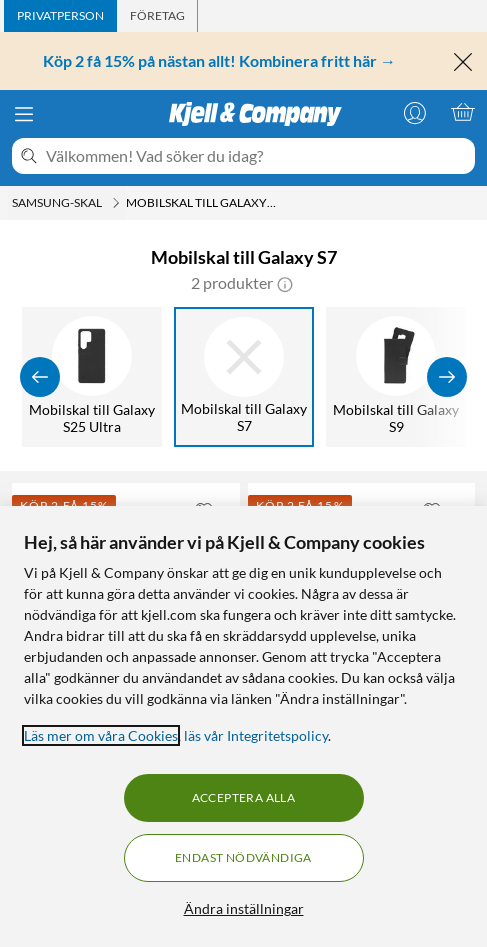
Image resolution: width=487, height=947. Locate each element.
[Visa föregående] (40, 377)
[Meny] (24, 114)
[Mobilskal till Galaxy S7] (244, 377)
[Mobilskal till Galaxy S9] (396, 377)
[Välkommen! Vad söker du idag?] (256, 156)
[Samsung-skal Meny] (116, 203)
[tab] (60, 16)
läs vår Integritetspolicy (256, 735)
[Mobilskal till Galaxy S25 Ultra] (92, 377)
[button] (285, 283)
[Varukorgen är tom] (463, 112)
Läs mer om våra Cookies (101, 735)
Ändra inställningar (244, 908)
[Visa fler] (447, 377)
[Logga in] (415, 112)
